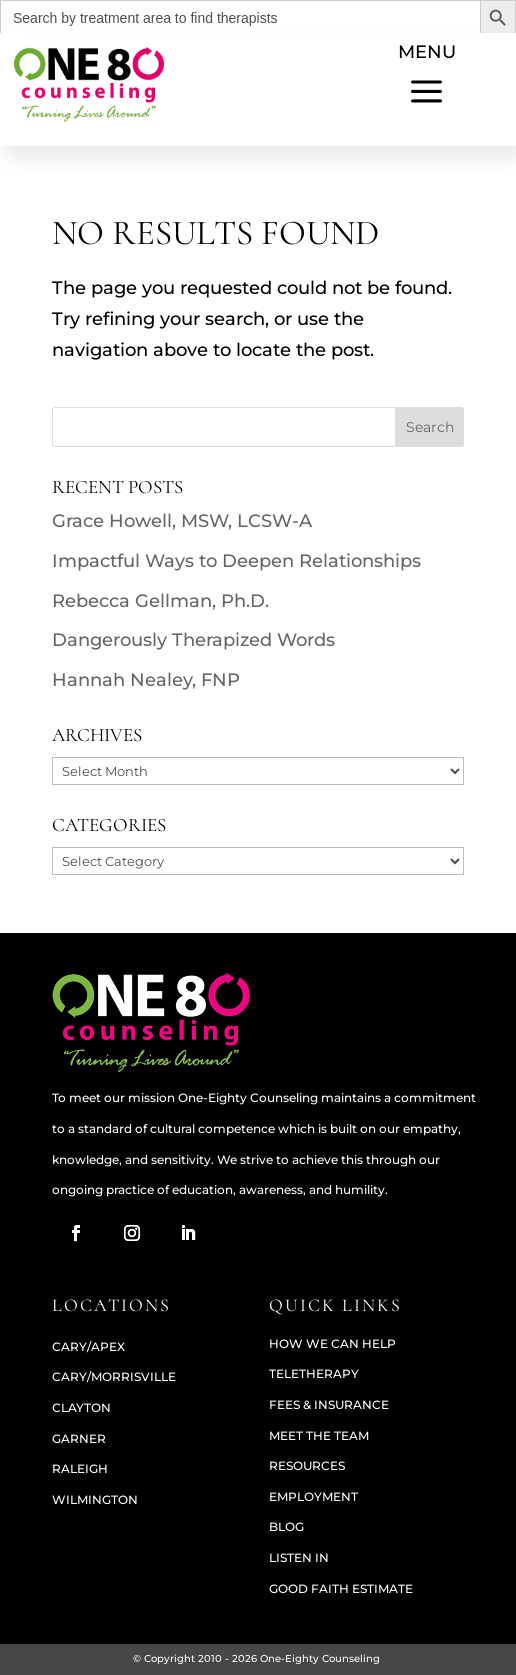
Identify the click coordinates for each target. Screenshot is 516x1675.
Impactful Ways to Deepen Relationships (236, 561)
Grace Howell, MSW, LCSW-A (182, 521)
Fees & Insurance (329, 1404)
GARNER (79, 1438)
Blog (286, 1526)
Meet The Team (319, 1435)
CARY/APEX (88, 1346)
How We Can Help (332, 1343)
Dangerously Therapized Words (193, 640)
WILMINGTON (95, 1499)
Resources (307, 1465)
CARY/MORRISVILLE (114, 1376)
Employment (313, 1496)
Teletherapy (314, 1373)
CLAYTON (81, 1407)
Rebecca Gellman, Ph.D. (160, 601)
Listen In (299, 1557)
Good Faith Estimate (341, 1588)
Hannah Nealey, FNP (146, 680)
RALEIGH (80, 1468)
